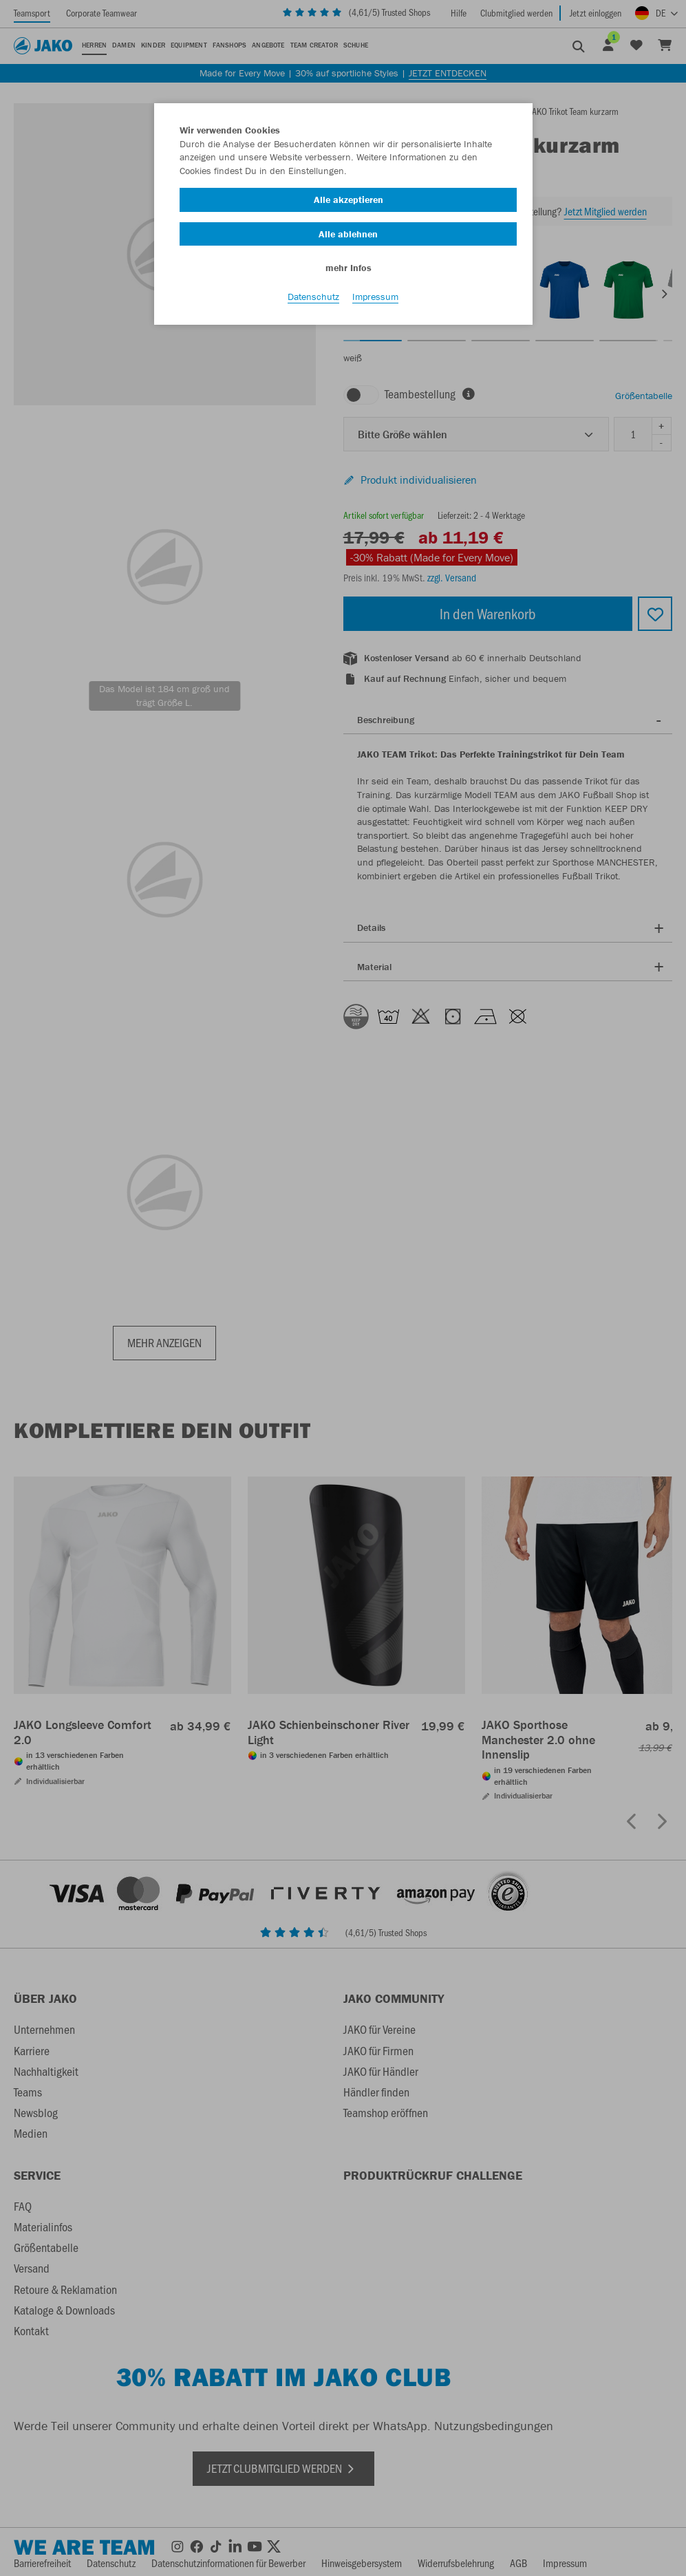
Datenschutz (313, 296)
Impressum (375, 296)
